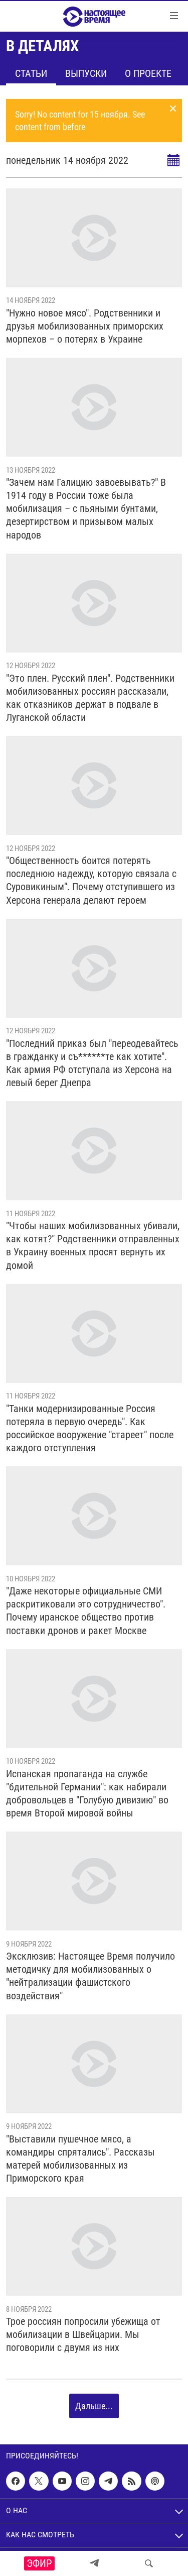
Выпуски (86, 73)
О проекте (148, 73)
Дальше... (94, 2406)
